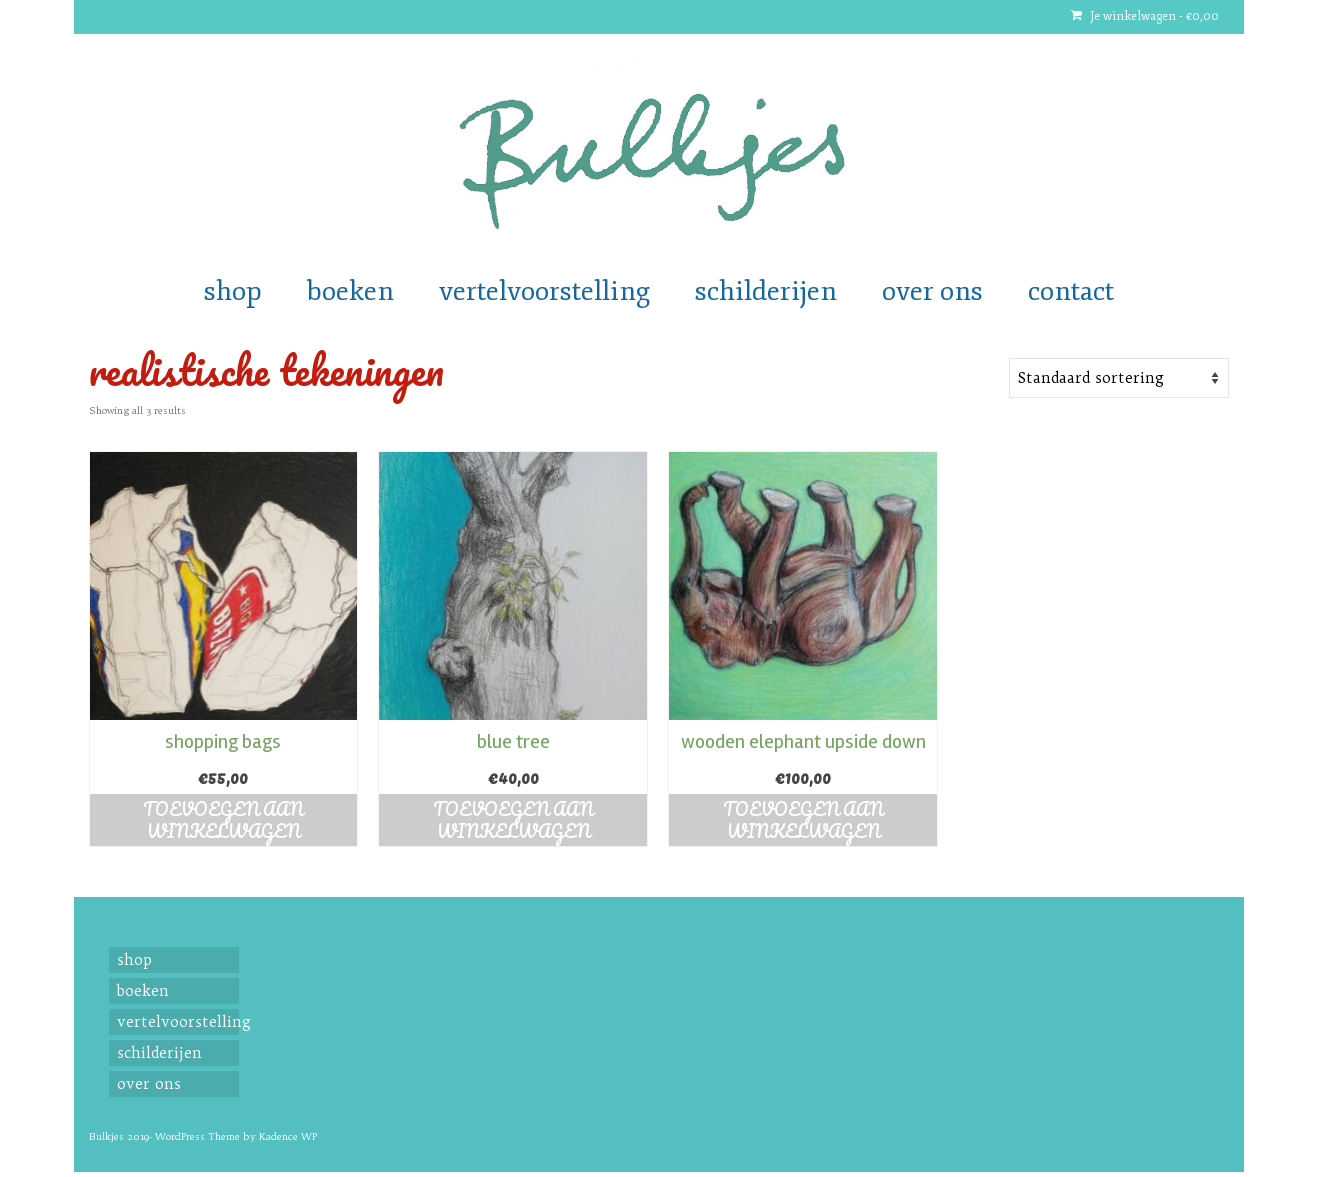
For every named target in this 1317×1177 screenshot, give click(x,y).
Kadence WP (288, 1136)
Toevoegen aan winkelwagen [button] (223, 820)
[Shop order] (1119, 378)
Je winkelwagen (1145, 16)
